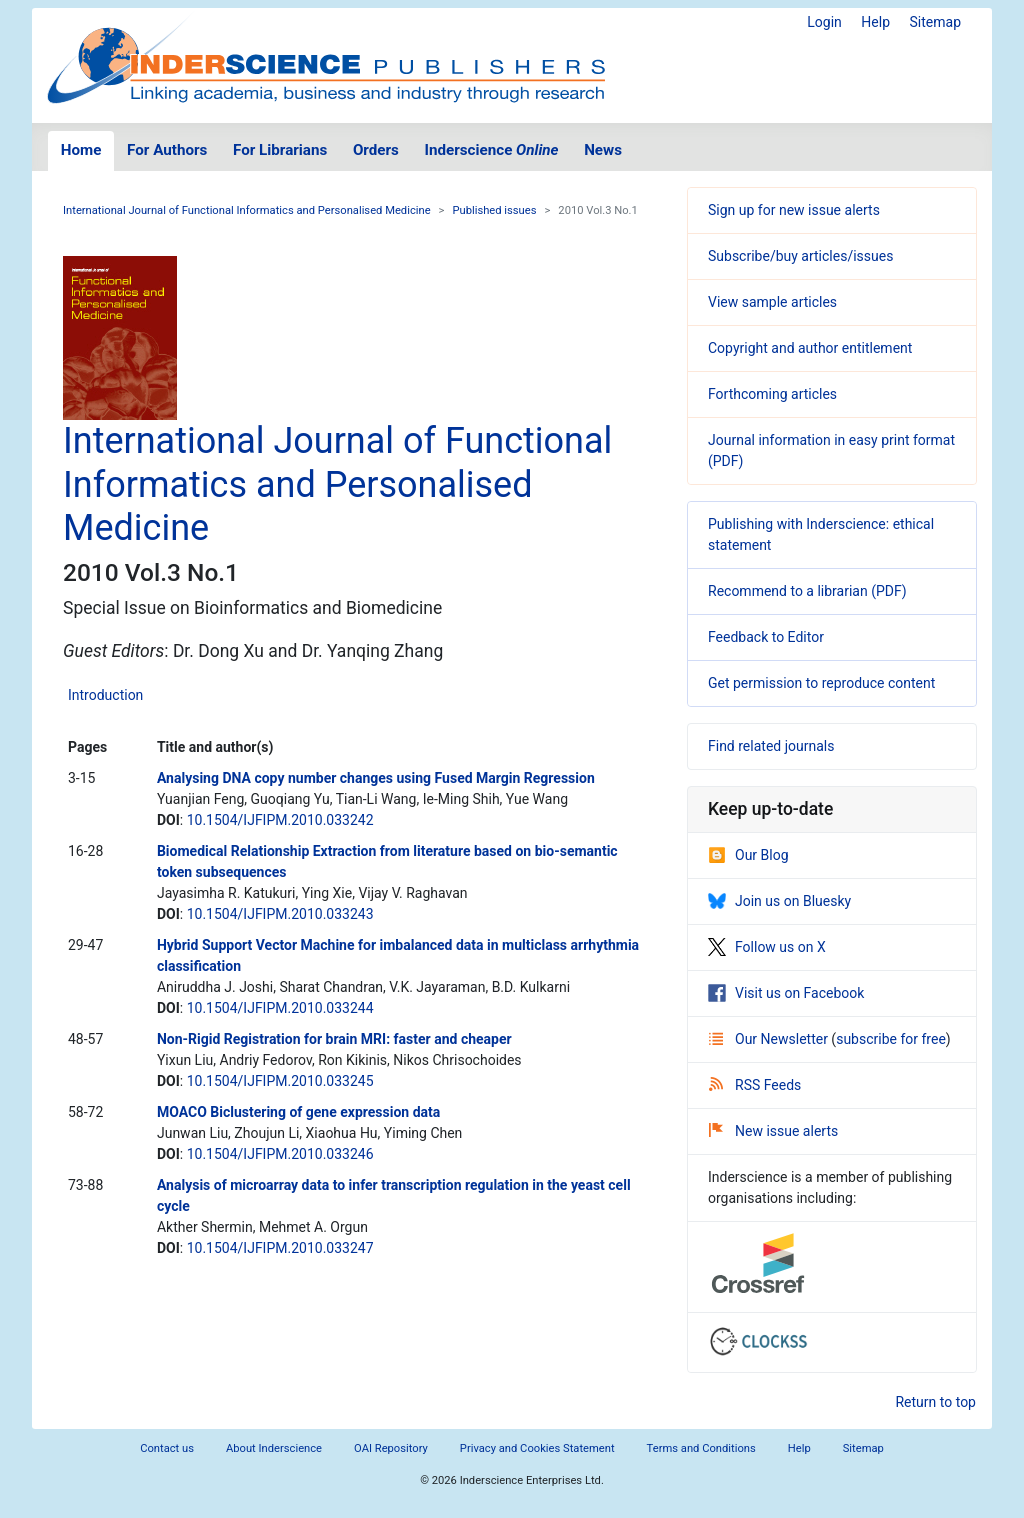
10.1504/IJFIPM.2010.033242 (280, 820)
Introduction (105, 695)
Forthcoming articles (772, 394)
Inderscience (492, 150)
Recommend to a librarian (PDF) (807, 591)
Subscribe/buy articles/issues (800, 256)
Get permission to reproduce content (821, 683)
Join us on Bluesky (779, 901)
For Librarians (280, 150)
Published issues (494, 210)
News (603, 150)
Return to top (935, 1402)
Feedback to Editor (766, 637)
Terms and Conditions (701, 1448)
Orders (376, 150)
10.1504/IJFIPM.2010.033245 (280, 1081)
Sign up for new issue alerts (794, 210)
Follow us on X (767, 947)
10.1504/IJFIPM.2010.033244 (280, 1008)
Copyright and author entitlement (810, 348)
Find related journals (771, 746)
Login (824, 22)
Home (81, 150)
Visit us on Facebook (786, 993)
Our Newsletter (770, 1039)
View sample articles (772, 302)
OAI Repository (391, 1448)
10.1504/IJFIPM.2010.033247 (280, 1248)
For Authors (167, 150)
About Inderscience (274, 1448)
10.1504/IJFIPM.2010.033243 (280, 914)
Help (875, 22)
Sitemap (935, 22)
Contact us (167, 1448)
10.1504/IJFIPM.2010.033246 (280, 1154)
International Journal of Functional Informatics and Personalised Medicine (247, 210)
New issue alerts (773, 1131)
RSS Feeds (755, 1085)
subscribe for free (891, 1039)
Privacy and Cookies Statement (537, 1448)
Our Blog (748, 855)
